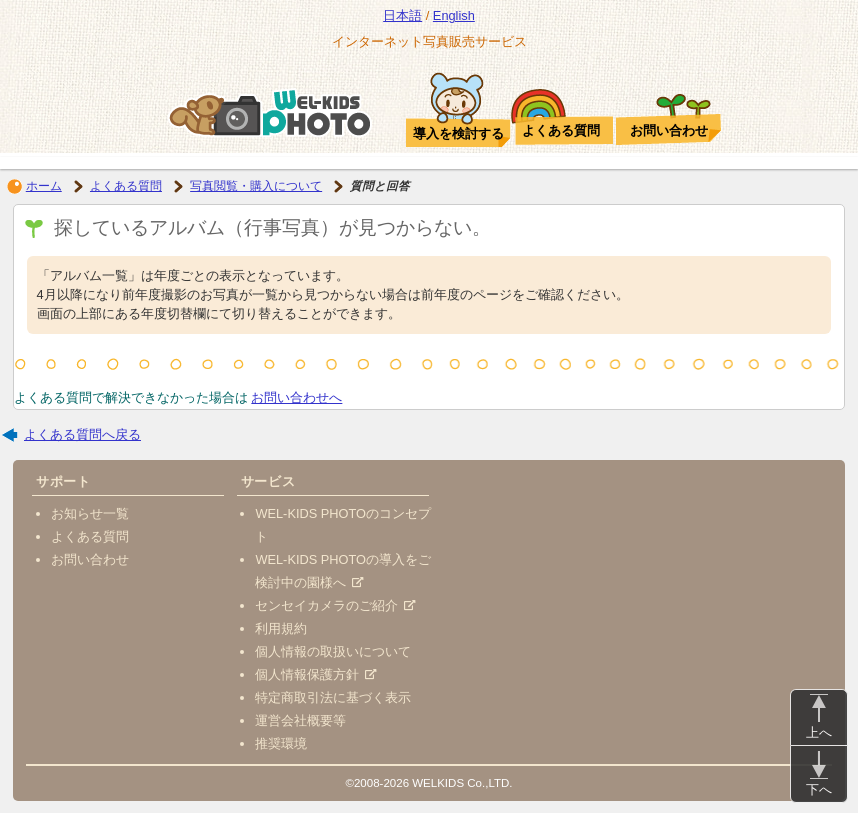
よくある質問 (126, 186)
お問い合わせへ (296, 397)
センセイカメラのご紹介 (335, 605)
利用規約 (281, 628)
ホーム (44, 186)
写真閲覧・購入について (256, 186)
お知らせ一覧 (90, 513)
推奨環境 (281, 743)
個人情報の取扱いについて (333, 651)
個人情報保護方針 (315, 674)
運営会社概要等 (300, 720)
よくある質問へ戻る (82, 434)
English (454, 15)
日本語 (402, 15)
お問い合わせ (90, 559)
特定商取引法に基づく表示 (333, 697)
